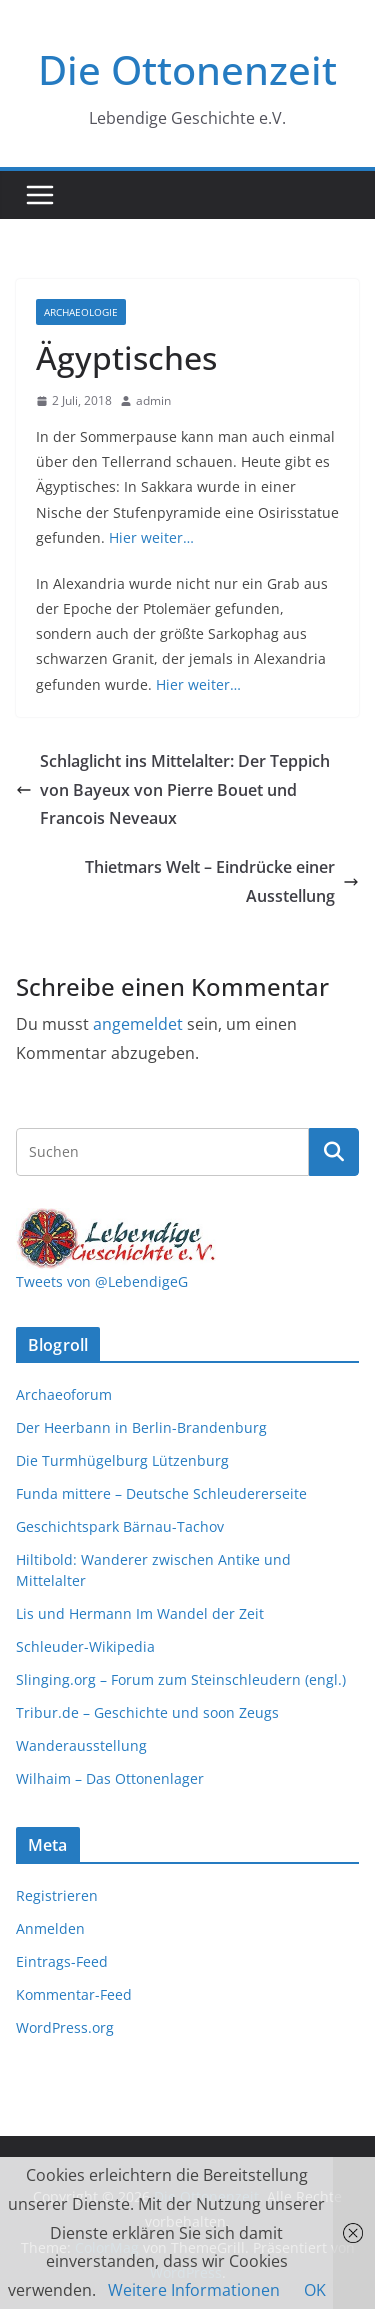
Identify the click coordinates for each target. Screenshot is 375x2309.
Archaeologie (81, 312)
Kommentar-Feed (74, 1994)
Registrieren (57, 1895)
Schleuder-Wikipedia (85, 1646)
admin (153, 400)
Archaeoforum (64, 1394)
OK (315, 2290)
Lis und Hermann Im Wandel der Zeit (140, 1613)
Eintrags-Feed (62, 1961)
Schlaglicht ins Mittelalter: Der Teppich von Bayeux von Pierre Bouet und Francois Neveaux (173, 790)
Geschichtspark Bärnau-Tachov (120, 1526)
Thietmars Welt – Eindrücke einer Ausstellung (222, 881)
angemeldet (138, 1024)
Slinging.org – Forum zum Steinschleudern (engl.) (181, 1679)
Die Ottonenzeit (187, 69)
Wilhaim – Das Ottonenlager (110, 1778)
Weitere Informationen (194, 2290)
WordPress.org (65, 2027)
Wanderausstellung (81, 1745)
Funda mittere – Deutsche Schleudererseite (161, 1493)
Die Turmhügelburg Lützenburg (122, 1460)
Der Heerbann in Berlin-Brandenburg (141, 1427)
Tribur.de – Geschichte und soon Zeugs (147, 1712)
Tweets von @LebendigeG (102, 1281)
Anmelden (50, 1928)
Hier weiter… (151, 537)
